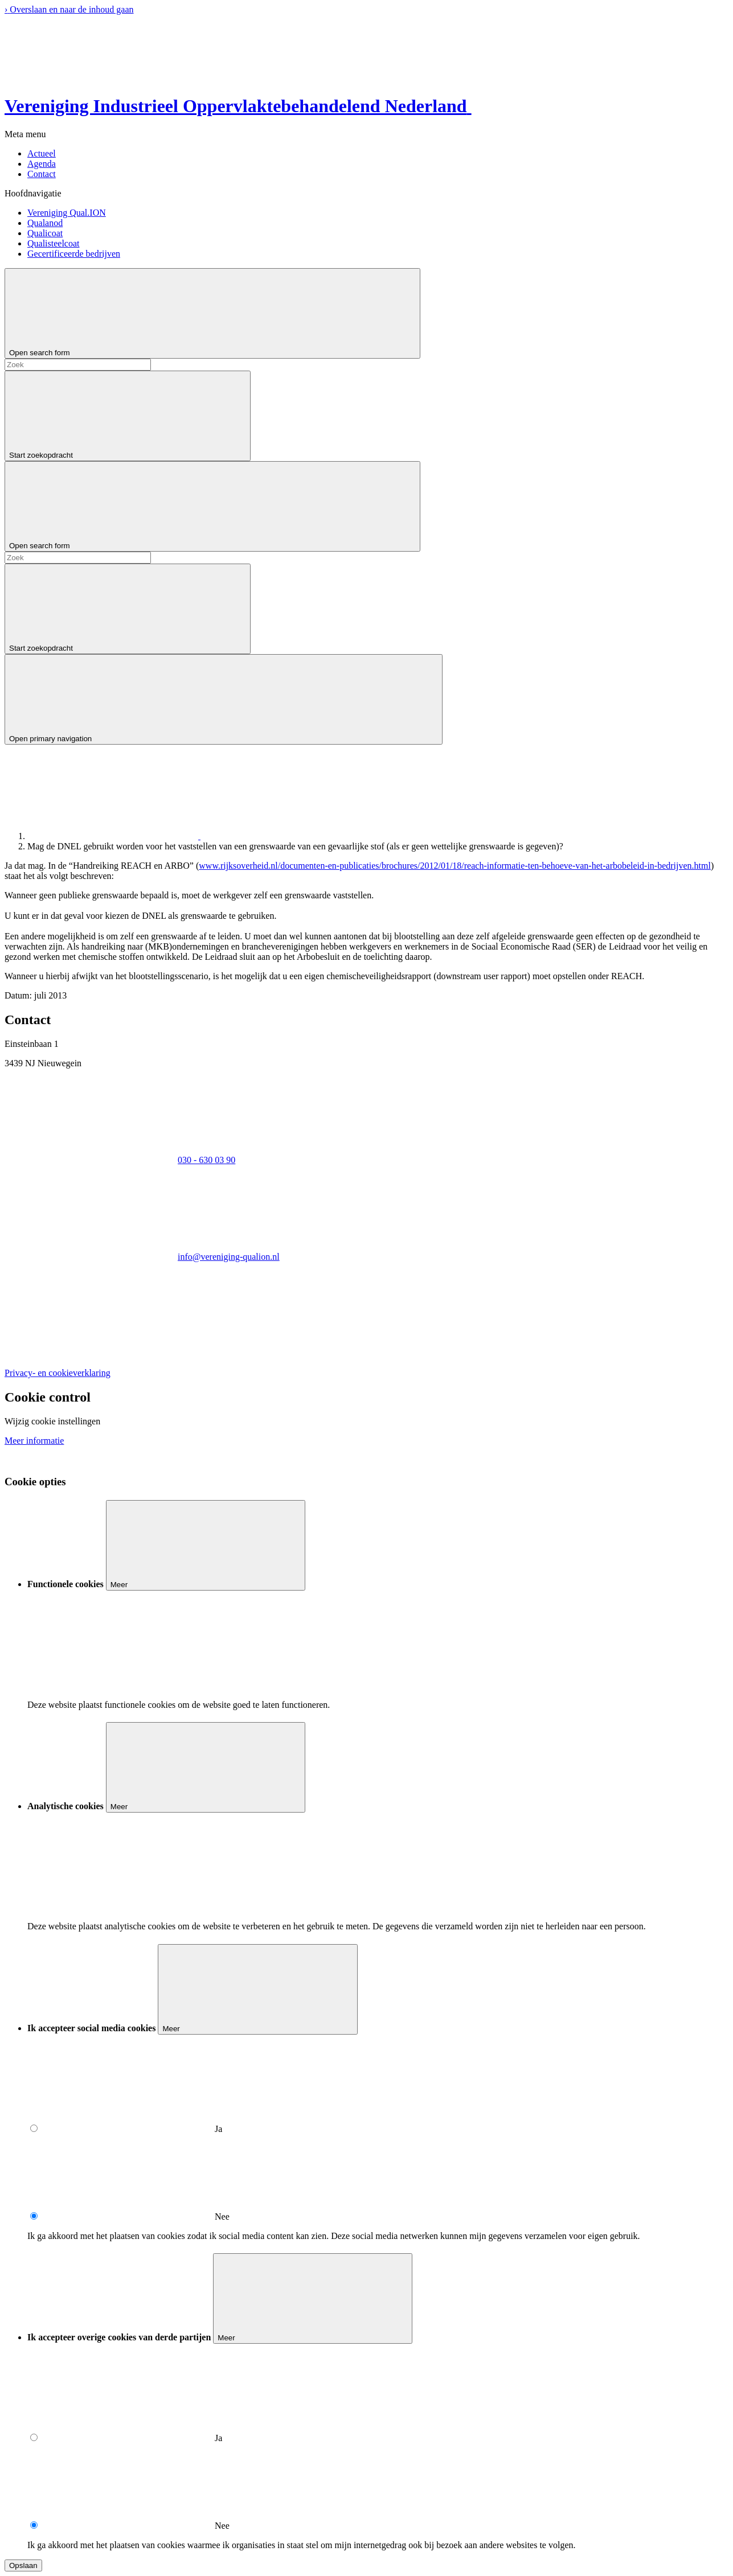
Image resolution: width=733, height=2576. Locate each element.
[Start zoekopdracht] (128, 416)
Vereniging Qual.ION (66, 212)
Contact (41, 174)
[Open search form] (212, 313)
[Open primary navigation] (224, 699)
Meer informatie (34, 1440)
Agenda (41, 164)
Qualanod (45, 223)
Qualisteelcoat (53, 243)
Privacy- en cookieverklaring (57, 1373)
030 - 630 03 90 (206, 1160)
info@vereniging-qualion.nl (229, 1257)
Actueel (41, 153)
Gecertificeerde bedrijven (73, 253)
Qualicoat (45, 233)
